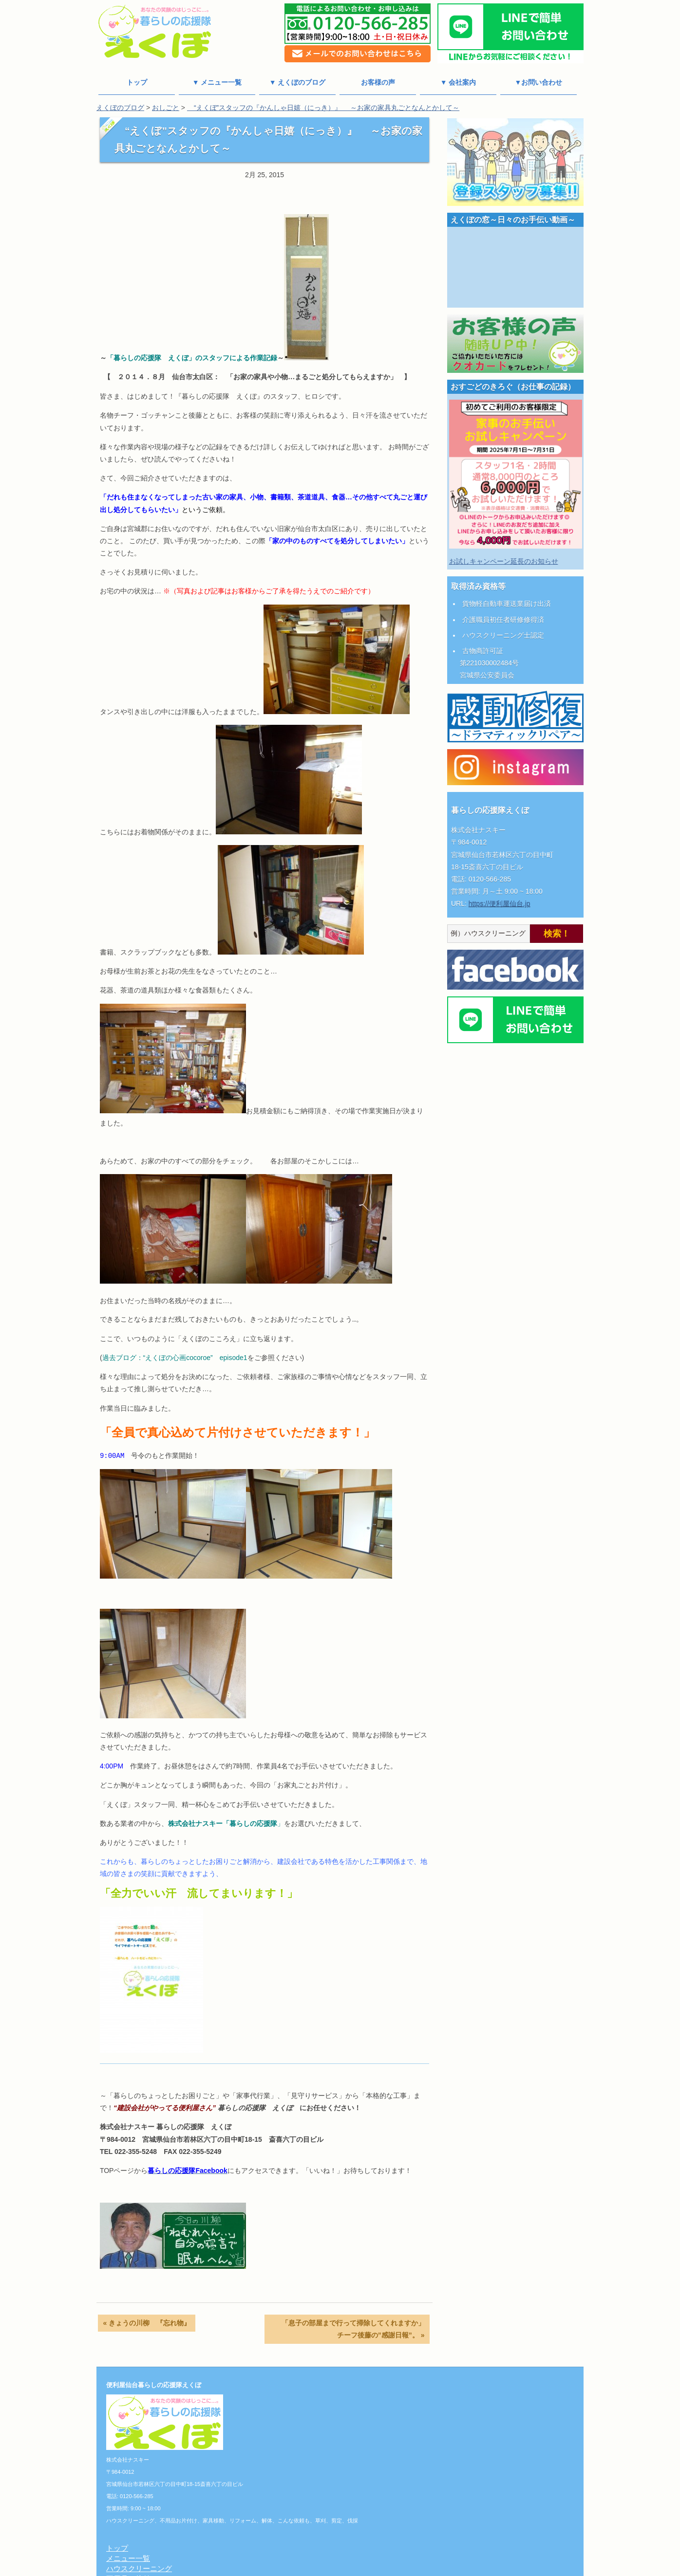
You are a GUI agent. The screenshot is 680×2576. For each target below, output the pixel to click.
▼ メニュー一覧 (217, 82)
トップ (137, 82)
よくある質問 (289, 2527)
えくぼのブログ (120, 107)
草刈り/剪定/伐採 (294, 2445)
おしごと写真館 (292, 2455)
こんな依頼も (289, 2435)
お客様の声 (378, 82)
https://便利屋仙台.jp (499, 903)
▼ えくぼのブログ (297, 82)
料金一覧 (281, 2466)
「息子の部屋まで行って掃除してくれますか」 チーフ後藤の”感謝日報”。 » (356, 2329)
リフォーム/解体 (293, 2425)
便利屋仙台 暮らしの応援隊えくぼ (335, 2570)
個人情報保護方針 (296, 2486)
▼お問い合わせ (539, 82)
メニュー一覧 (289, 2394)
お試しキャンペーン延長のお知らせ (503, 561)
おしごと (165, 107)
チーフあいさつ (292, 2496)
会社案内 (281, 2476)
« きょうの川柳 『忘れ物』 (146, 2323)
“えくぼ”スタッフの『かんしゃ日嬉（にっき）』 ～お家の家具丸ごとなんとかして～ (323, 107)
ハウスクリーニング (300, 2404)
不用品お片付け (292, 2414)
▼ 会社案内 (458, 82)
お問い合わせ (289, 2517)
